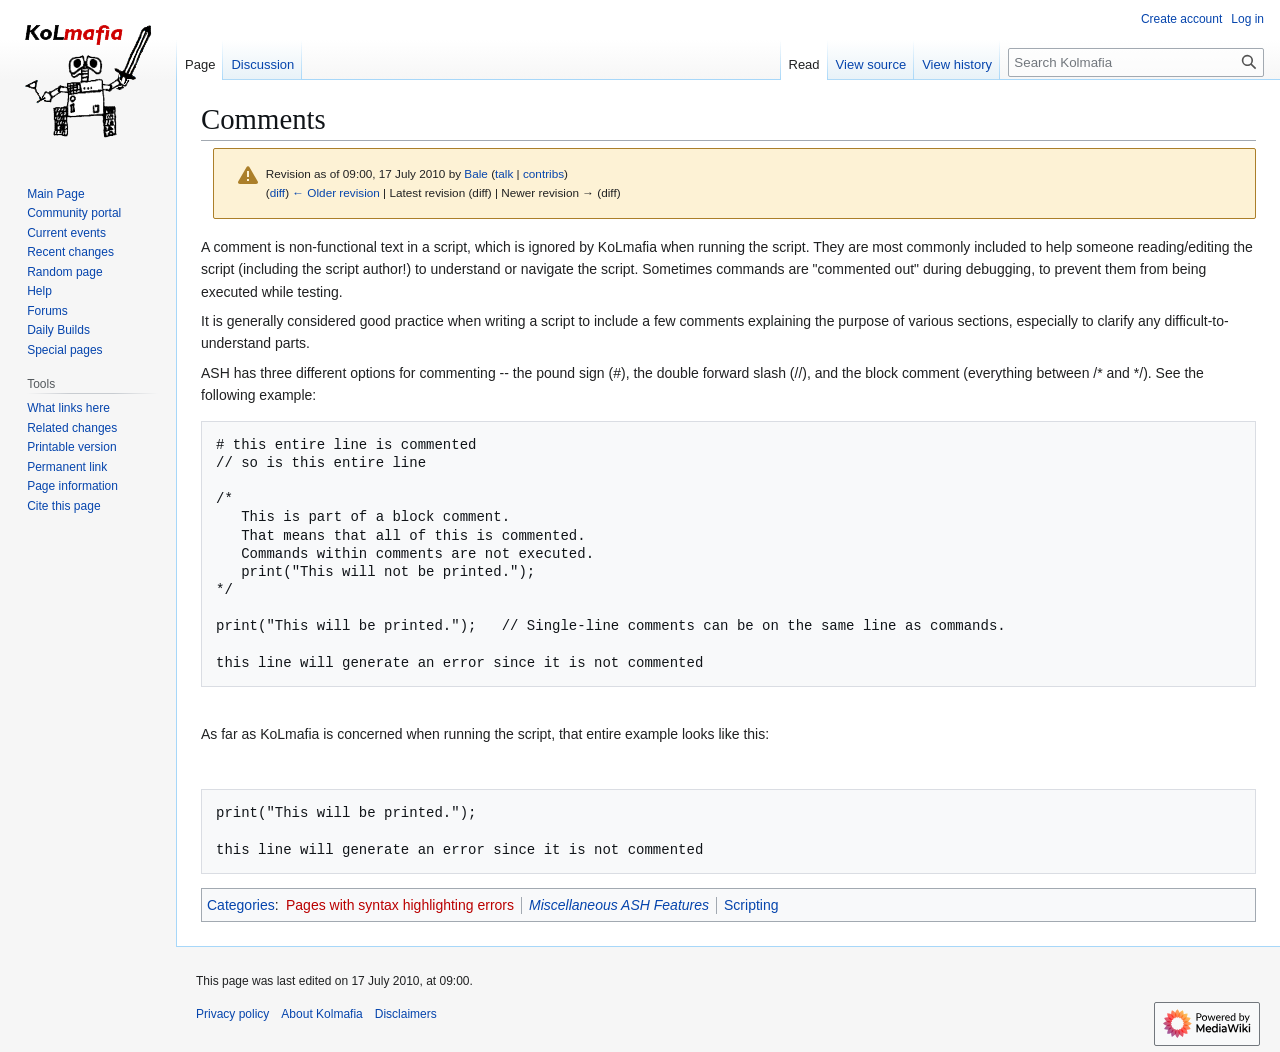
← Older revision (336, 192)
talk (504, 173)
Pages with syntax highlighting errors (400, 905)
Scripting (751, 905)
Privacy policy (232, 1014)
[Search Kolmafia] (1136, 62)
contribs (543, 173)
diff (277, 192)
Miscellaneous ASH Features (619, 905)
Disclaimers (406, 1014)
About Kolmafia (321, 1014)
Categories (241, 905)
